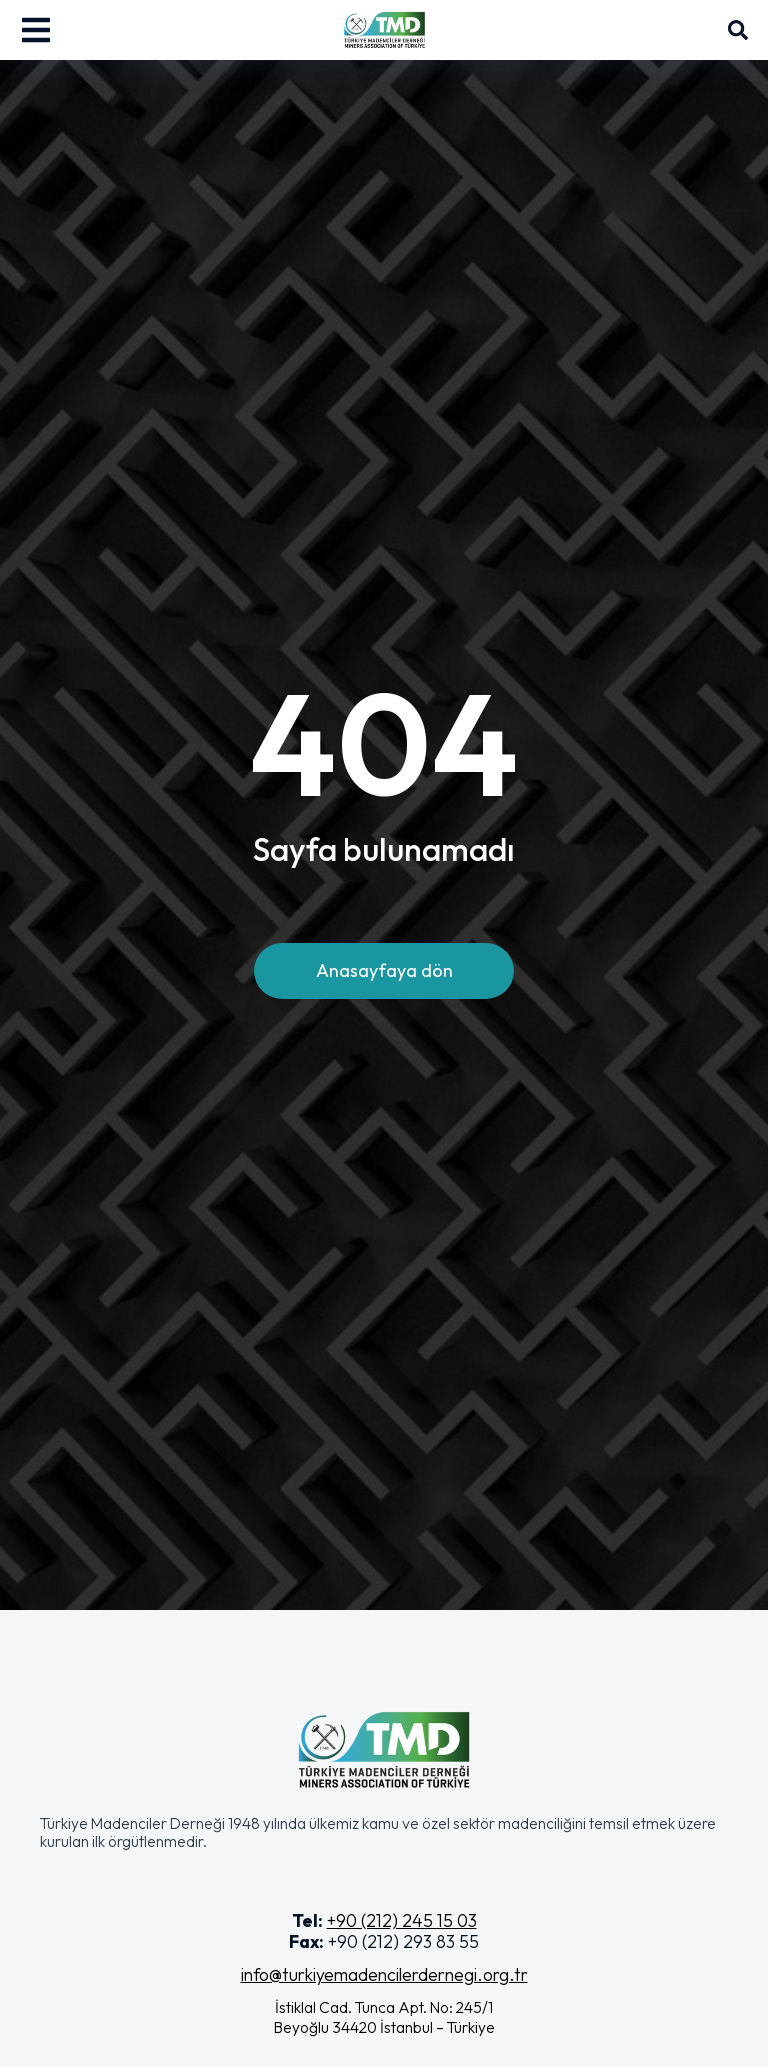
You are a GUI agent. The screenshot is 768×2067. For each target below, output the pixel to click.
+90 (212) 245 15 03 (402, 1920)
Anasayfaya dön (384, 970)
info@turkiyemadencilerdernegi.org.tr (384, 1974)
